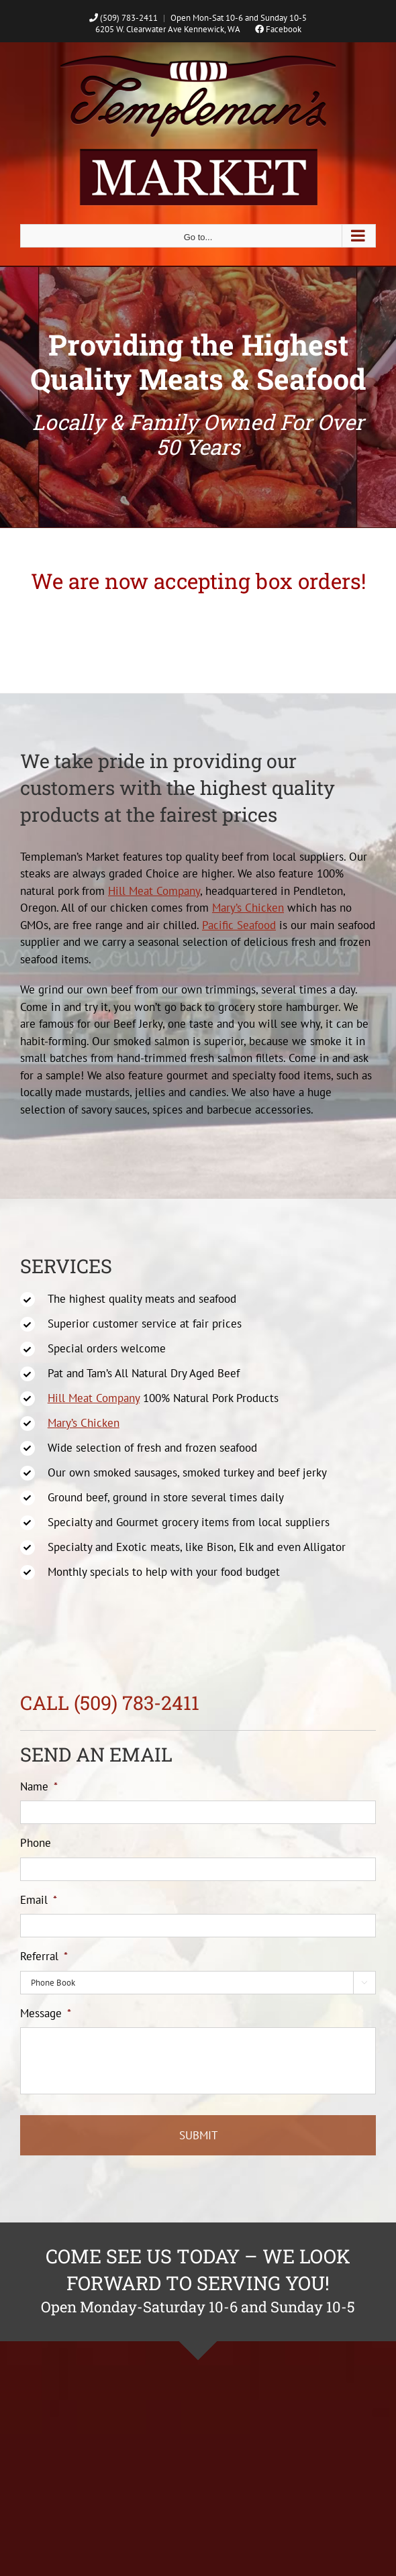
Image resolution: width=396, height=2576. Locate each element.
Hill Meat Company (154, 890)
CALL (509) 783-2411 (109, 1702)
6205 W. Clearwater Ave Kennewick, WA (167, 29)
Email (38, 1899)
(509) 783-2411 (123, 17)
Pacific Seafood (239, 925)
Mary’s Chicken (248, 907)
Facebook (278, 29)
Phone (35, 1842)
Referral (44, 1956)
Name (39, 1786)
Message (45, 2013)
